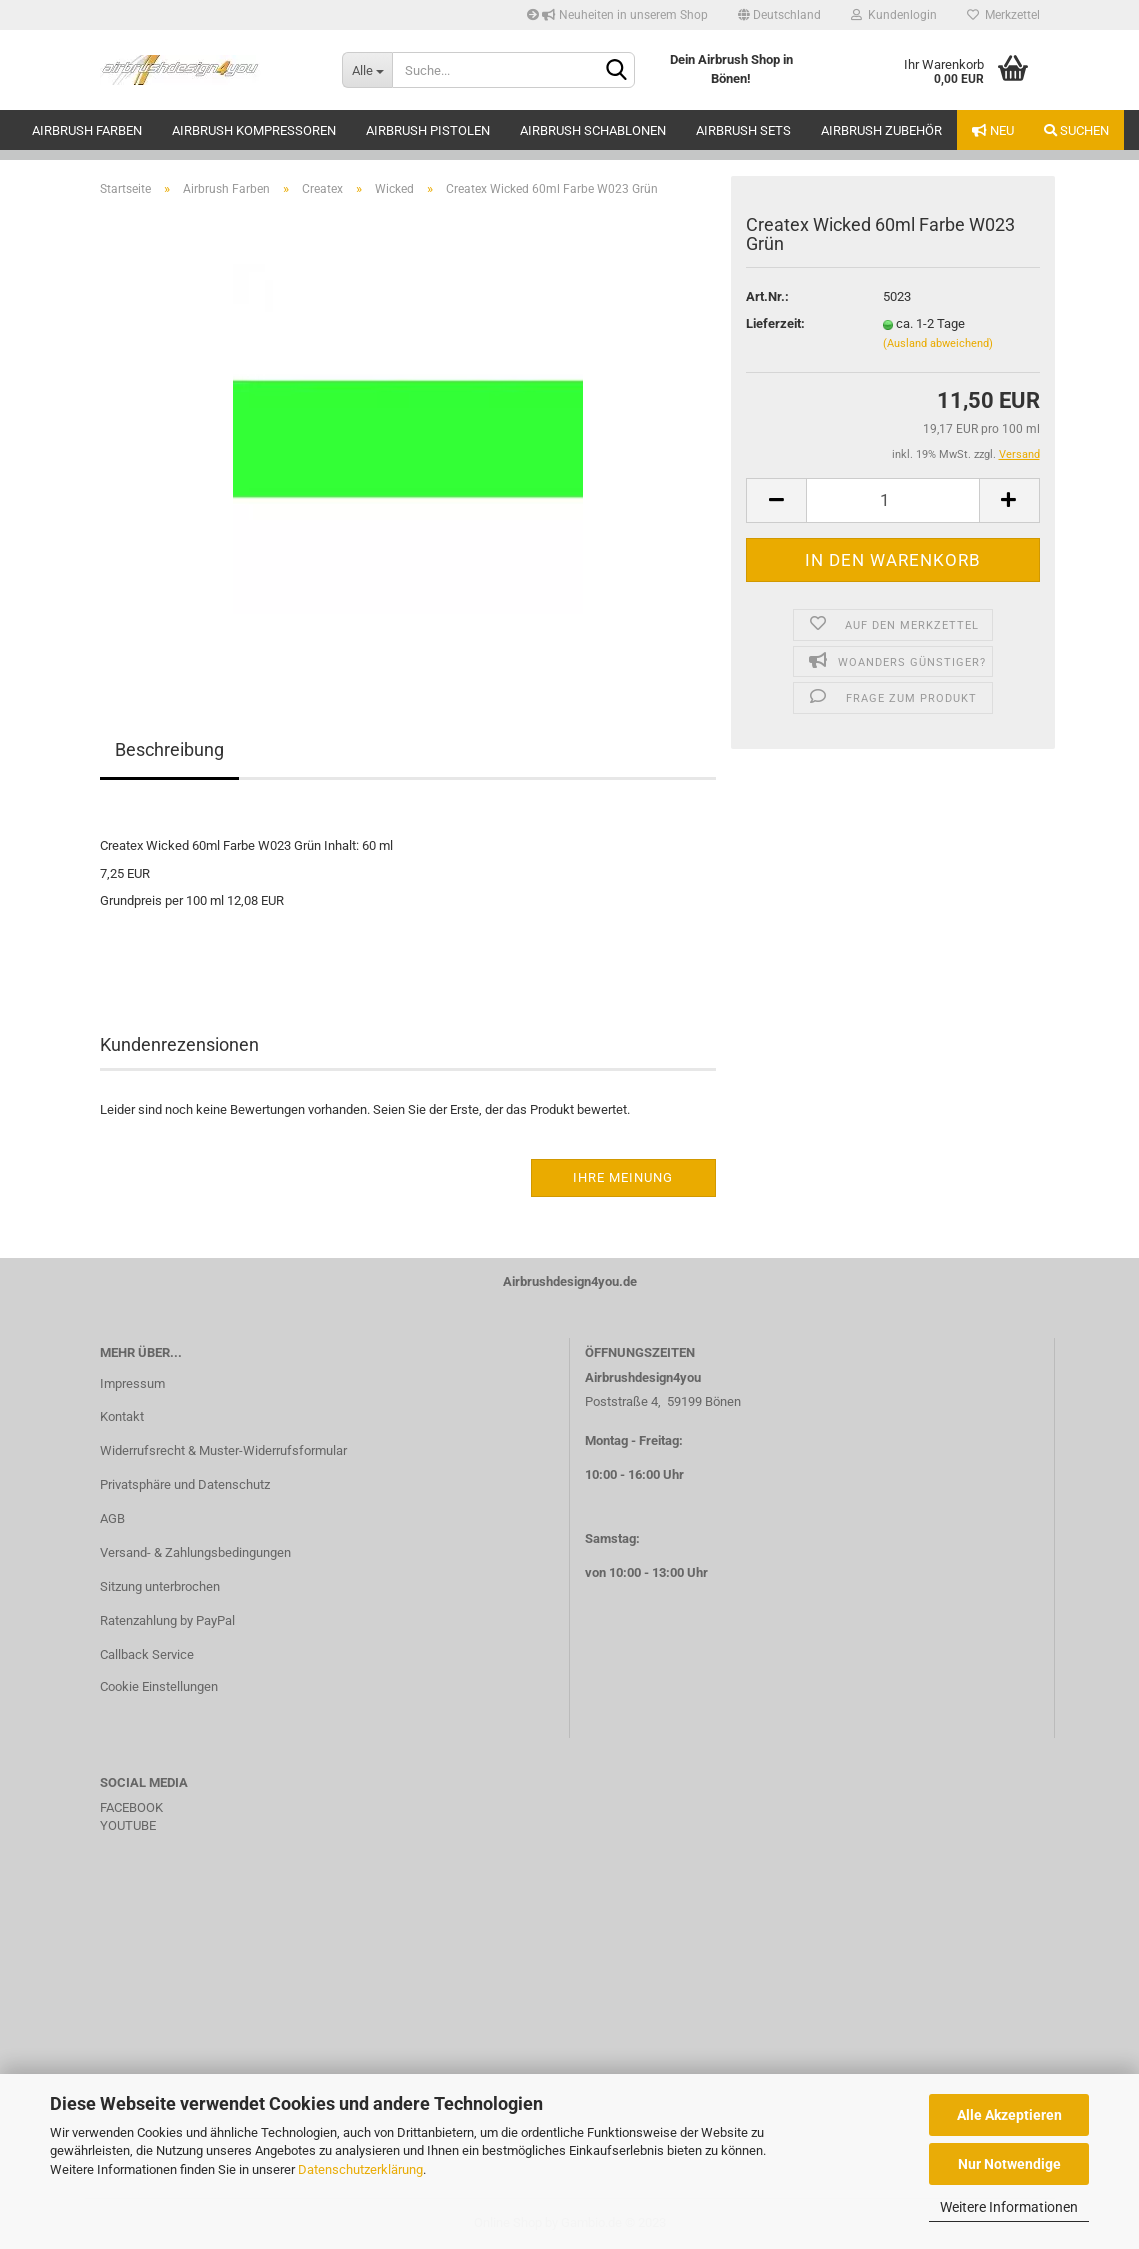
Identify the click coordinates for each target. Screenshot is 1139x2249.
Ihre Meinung (623, 1177)
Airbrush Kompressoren (254, 130)
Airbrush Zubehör (881, 130)
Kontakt (122, 1416)
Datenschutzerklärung (360, 2169)
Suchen (1076, 130)
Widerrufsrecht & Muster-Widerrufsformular (223, 1450)
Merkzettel (1003, 15)
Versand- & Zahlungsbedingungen (195, 1552)
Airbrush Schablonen (593, 130)
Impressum (132, 1383)
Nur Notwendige (1009, 2164)
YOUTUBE (128, 1825)
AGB (112, 1518)
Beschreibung (169, 749)
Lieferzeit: (775, 323)
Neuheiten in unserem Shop (617, 15)
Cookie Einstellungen (159, 1686)
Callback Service (147, 1654)
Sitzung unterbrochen (160, 1586)
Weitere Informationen (1009, 2207)
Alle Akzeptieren (1009, 2115)
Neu (993, 130)
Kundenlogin (894, 15)
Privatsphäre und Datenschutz (185, 1484)
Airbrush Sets (743, 130)
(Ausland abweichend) (938, 343)
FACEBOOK (131, 1807)
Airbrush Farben (87, 130)
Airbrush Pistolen (428, 130)
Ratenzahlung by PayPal (167, 1620)
